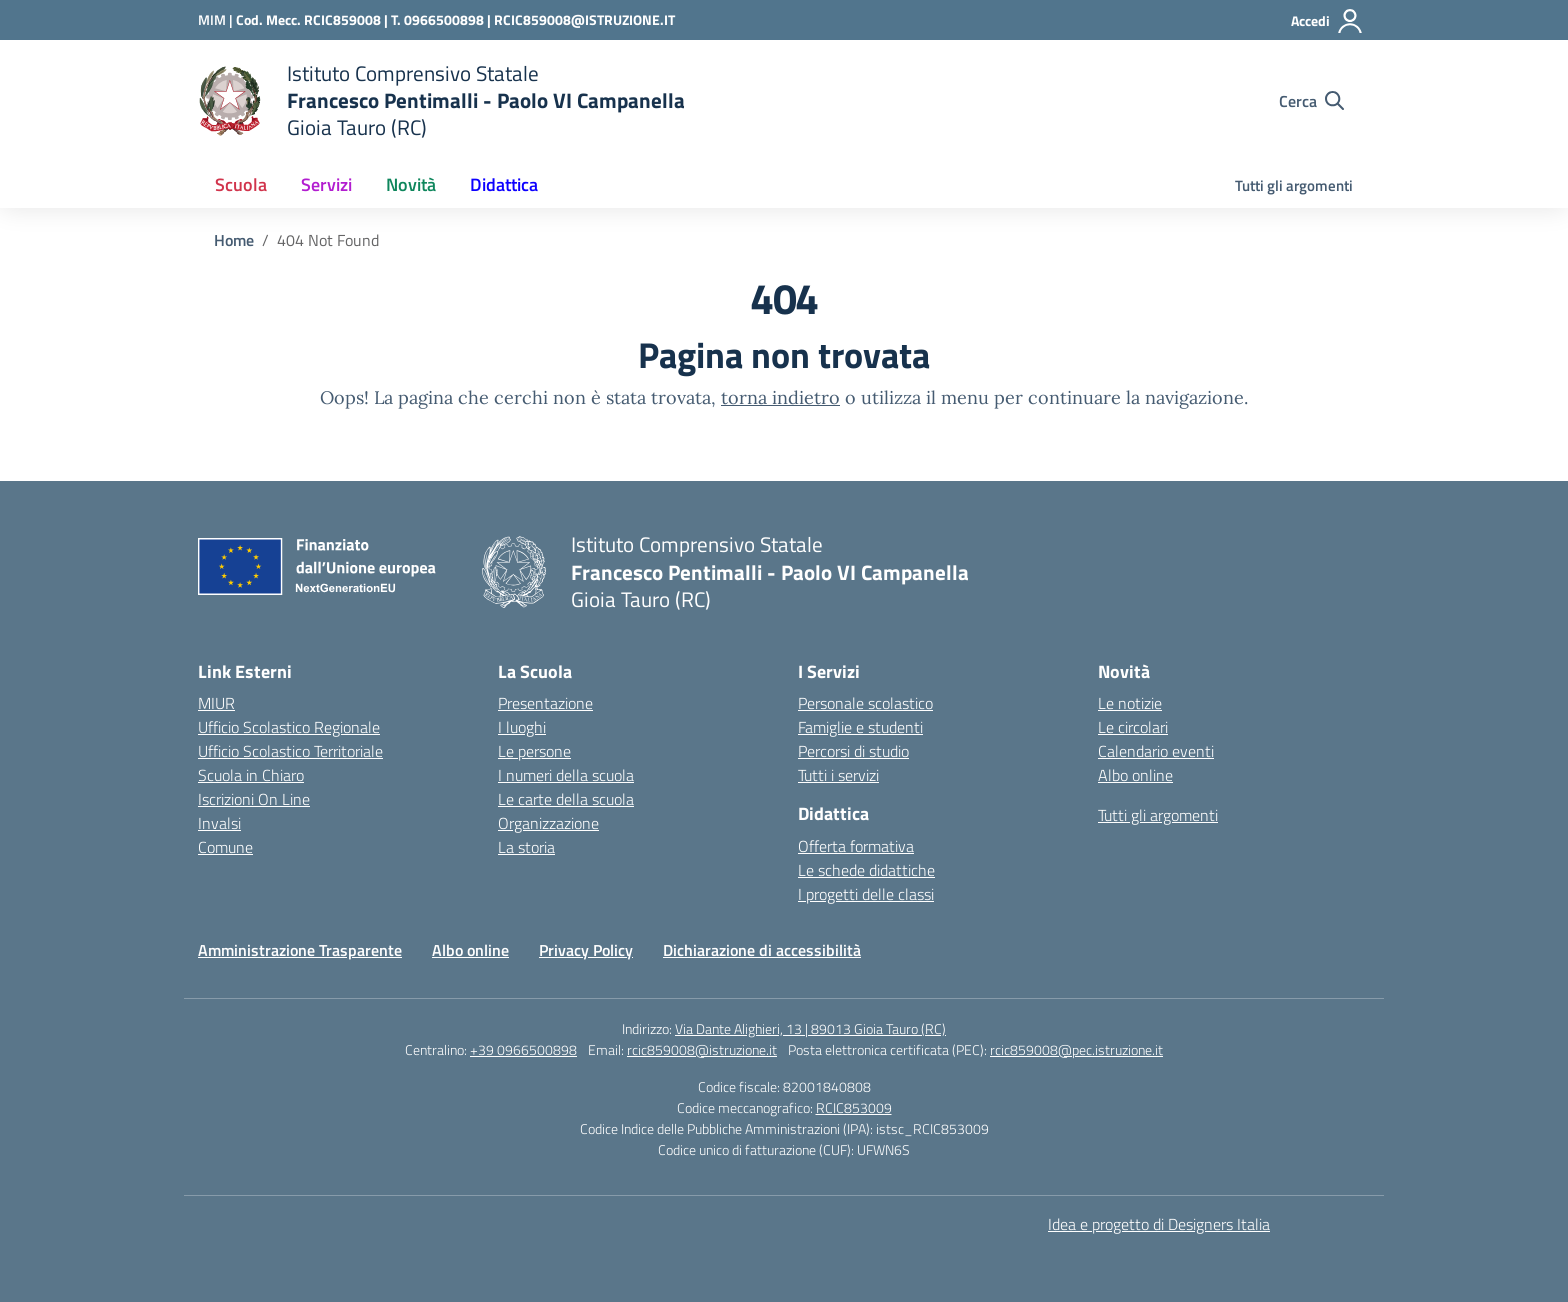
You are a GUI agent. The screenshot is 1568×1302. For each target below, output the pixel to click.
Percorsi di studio (853, 751)
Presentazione (545, 703)
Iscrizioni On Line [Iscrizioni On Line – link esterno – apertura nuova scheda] (254, 799)
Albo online (1135, 775)
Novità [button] (411, 184)
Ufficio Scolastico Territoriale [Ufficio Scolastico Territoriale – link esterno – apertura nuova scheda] (290, 751)
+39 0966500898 (523, 1049)
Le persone (534, 751)
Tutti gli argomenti (1294, 185)
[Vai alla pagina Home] (234, 240)
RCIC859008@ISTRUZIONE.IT (584, 19)
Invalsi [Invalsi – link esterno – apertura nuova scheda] (219, 823)
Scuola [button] (241, 184)
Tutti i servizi (838, 775)
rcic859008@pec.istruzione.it (1076, 1049)
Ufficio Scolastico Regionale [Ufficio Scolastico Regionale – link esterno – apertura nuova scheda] (289, 727)
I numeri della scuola (566, 775)
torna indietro (780, 397)
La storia (526, 847)
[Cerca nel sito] (1311, 101)
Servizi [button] (326, 184)
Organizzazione (548, 823)
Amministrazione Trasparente (300, 950)
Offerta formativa (856, 846)
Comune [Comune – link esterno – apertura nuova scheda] (225, 847)
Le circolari (1133, 727)
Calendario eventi (1156, 751)
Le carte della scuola (566, 799)
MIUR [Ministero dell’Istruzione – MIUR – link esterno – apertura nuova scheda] (216, 703)
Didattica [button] (504, 184)
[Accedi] (1327, 21)
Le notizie (1130, 703)
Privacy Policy (586, 950)
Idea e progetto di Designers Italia (1159, 1224)
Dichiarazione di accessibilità (762, 950)
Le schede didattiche (866, 870)
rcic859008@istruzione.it (702, 1049)
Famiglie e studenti (860, 727)
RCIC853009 (854, 1107)
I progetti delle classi (866, 894)
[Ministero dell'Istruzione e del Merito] (217, 19)
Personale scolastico (865, 703)
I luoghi (522, 727)
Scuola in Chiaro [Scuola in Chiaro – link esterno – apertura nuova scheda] (251, 775)
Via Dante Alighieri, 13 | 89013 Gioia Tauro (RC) (810, 1028)
